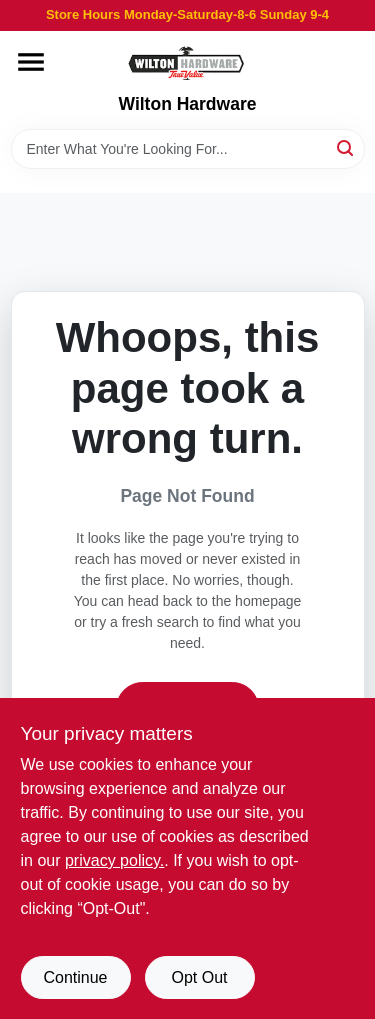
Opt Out (199, 977)
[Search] (346, 147)
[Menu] (31, 62)
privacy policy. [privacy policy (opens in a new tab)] (114, 860)
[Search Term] (188, 149)
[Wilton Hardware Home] (187, 62)
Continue (75, 977)
